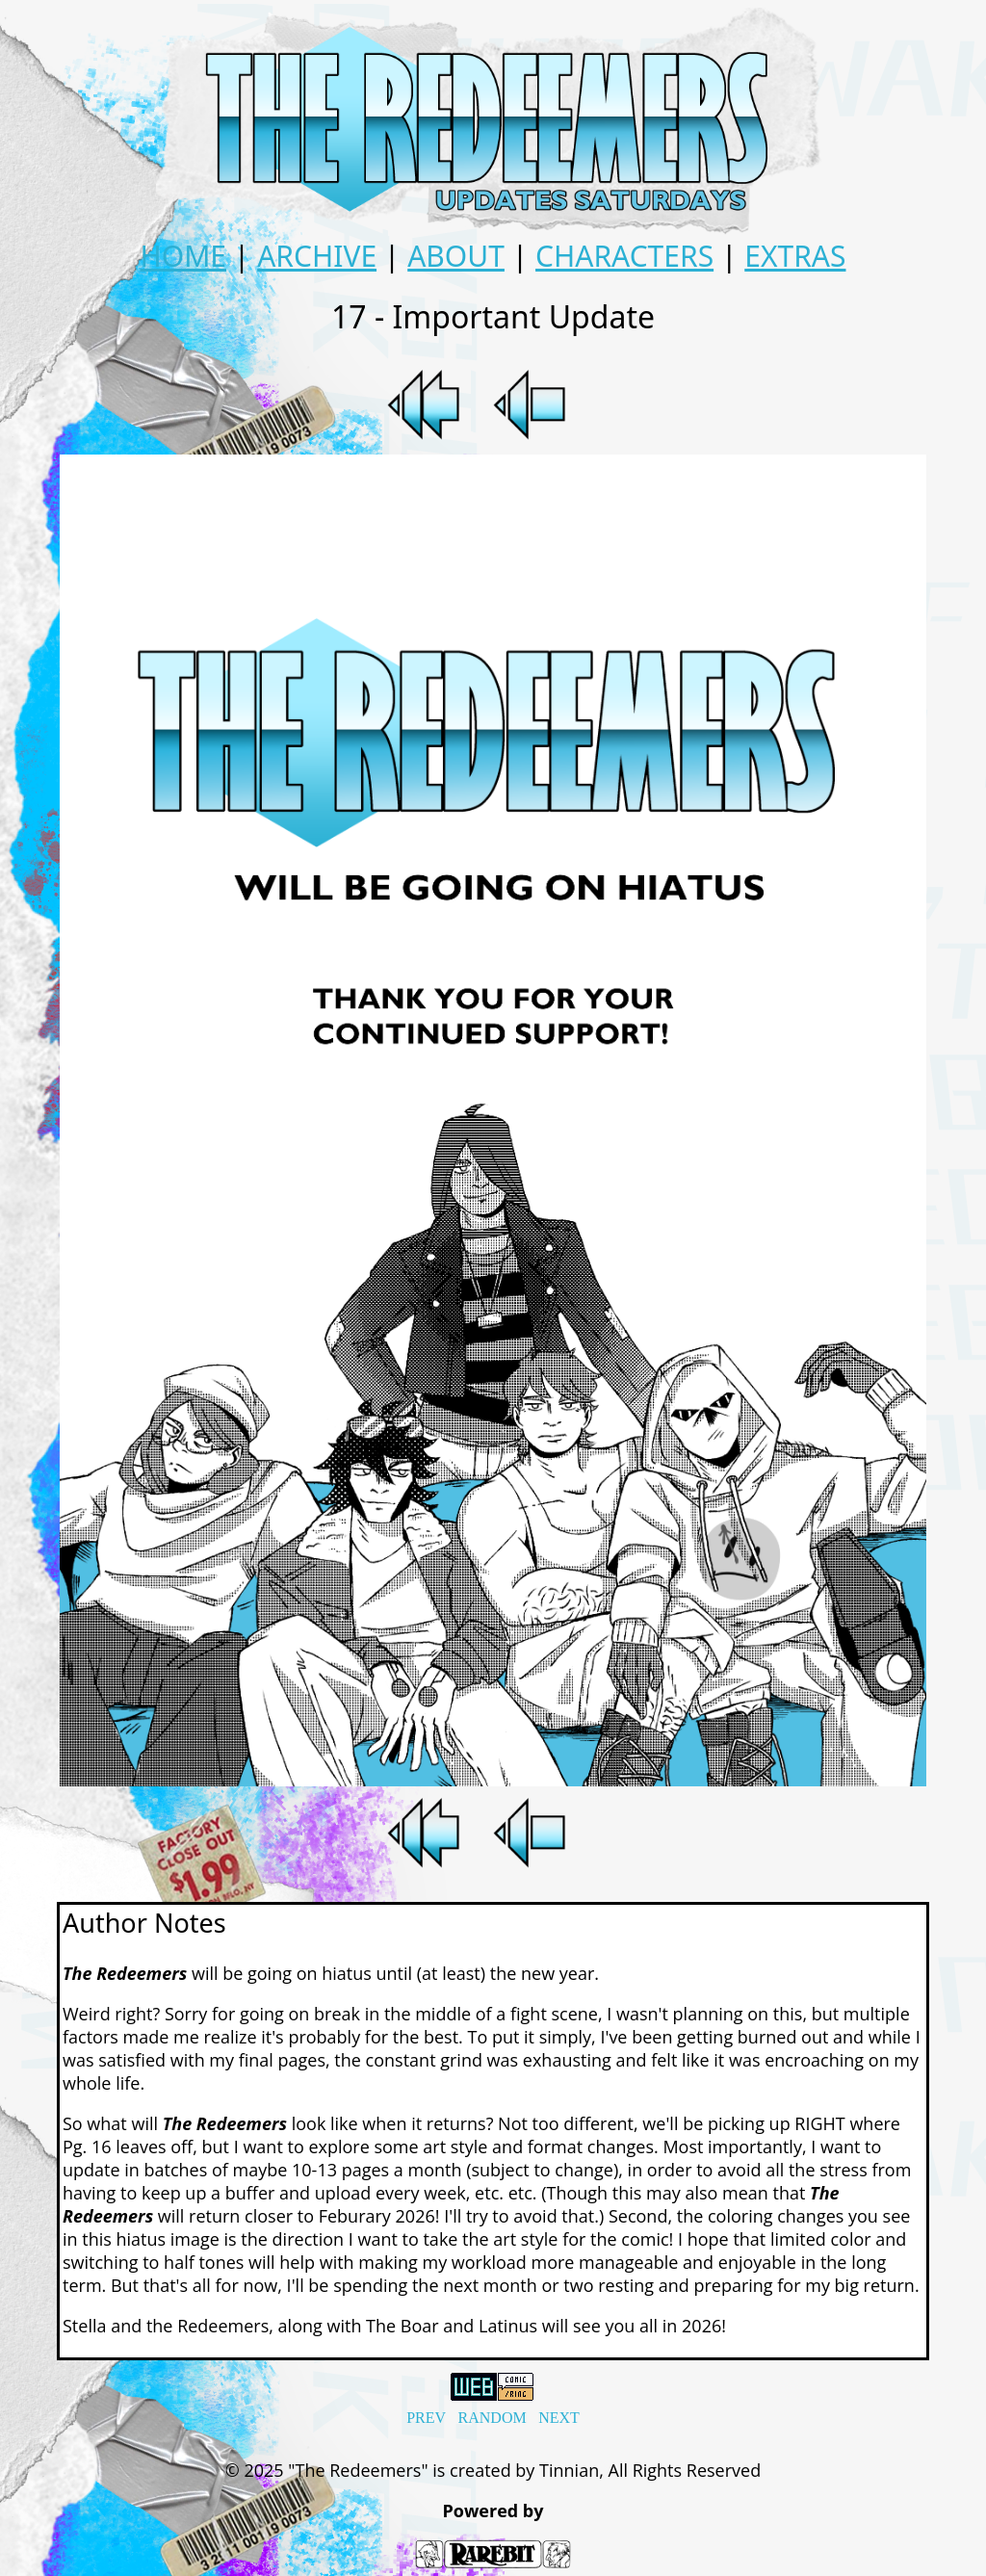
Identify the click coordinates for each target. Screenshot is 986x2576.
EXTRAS (794, 255)
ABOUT (456, 255)
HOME (183, 255)
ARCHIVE (316, 255)
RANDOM (492, 2417)
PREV (426, 2417)
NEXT (559, 2417)
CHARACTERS (624, 255)
